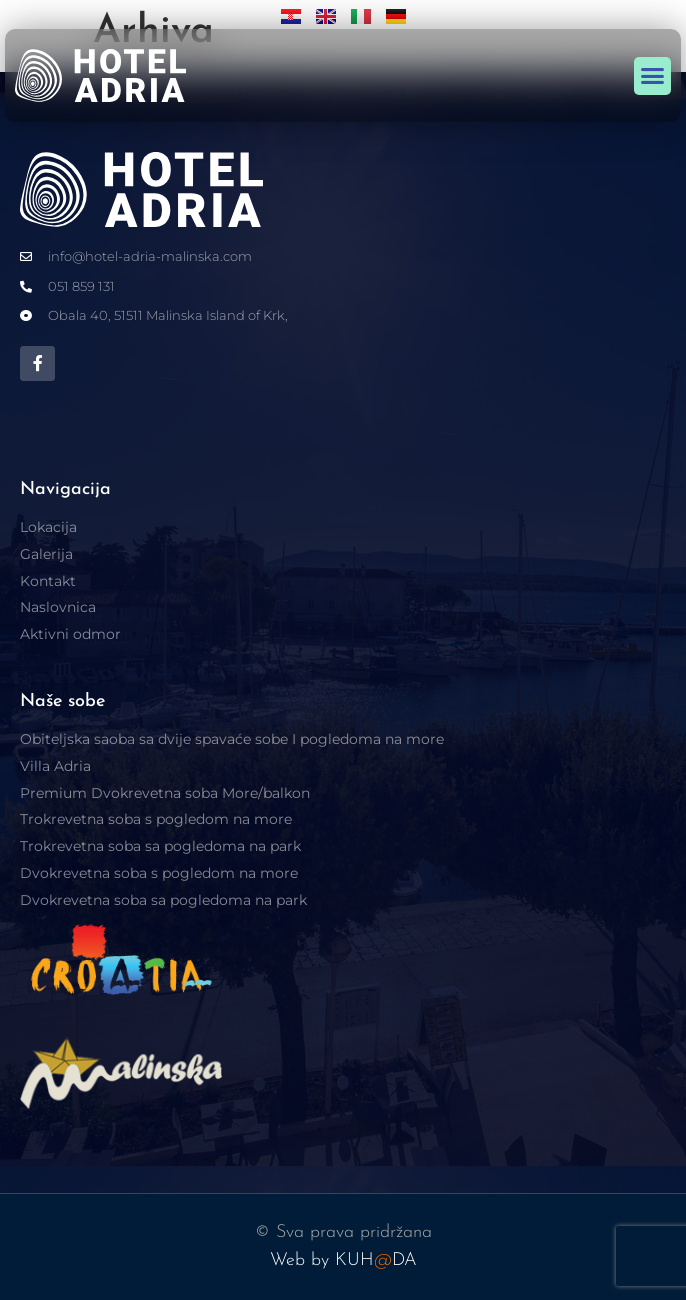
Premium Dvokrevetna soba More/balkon (165, 793)
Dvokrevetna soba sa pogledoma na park (163, 900)
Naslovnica (58, 607)
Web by (302, 1260)
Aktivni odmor (70, 634)
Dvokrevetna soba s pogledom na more (159, 873)
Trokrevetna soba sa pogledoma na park (160, 846)
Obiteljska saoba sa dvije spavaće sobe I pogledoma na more (232, 739)
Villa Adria (55, 766)
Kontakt (48, 581)
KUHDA (376, 1260)
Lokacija (48, 527)
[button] (653, 76)
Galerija (46, 554)
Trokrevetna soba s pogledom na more (156, 819)
